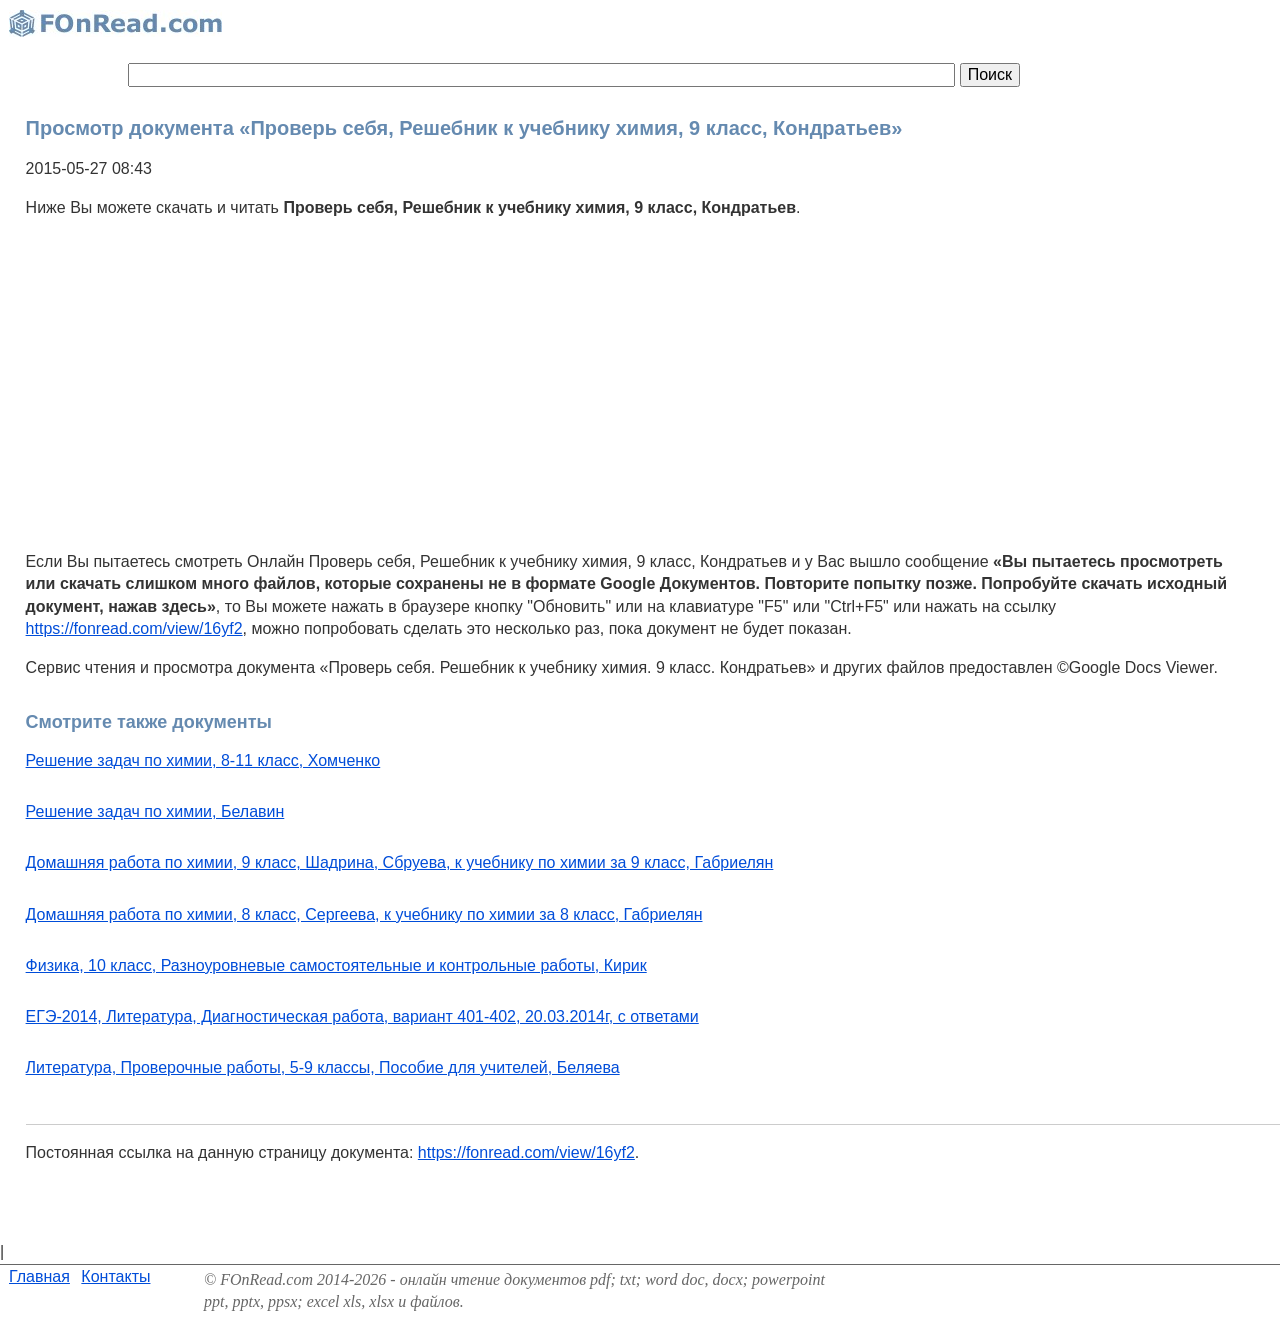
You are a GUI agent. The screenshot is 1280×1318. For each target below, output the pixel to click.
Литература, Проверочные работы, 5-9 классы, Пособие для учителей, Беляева (323, 1067)
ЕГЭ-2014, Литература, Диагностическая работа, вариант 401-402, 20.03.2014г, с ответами (362, 1016)
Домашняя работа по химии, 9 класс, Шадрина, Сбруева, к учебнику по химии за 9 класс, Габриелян (400, 862)
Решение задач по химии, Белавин (155, 811)
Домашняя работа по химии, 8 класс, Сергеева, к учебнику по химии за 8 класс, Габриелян (364, 914)
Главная (39, 1276)
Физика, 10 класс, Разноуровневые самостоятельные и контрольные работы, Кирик (336, 965)
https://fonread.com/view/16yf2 (134, 628)
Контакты (115, 1276)
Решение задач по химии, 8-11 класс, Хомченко (203, 760)
